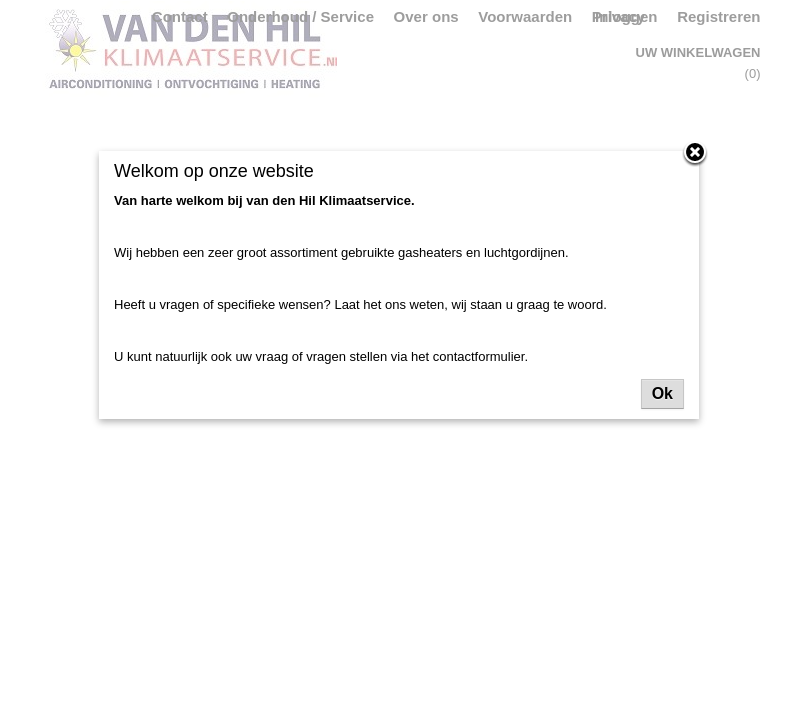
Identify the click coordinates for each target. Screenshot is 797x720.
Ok (662, 393)
